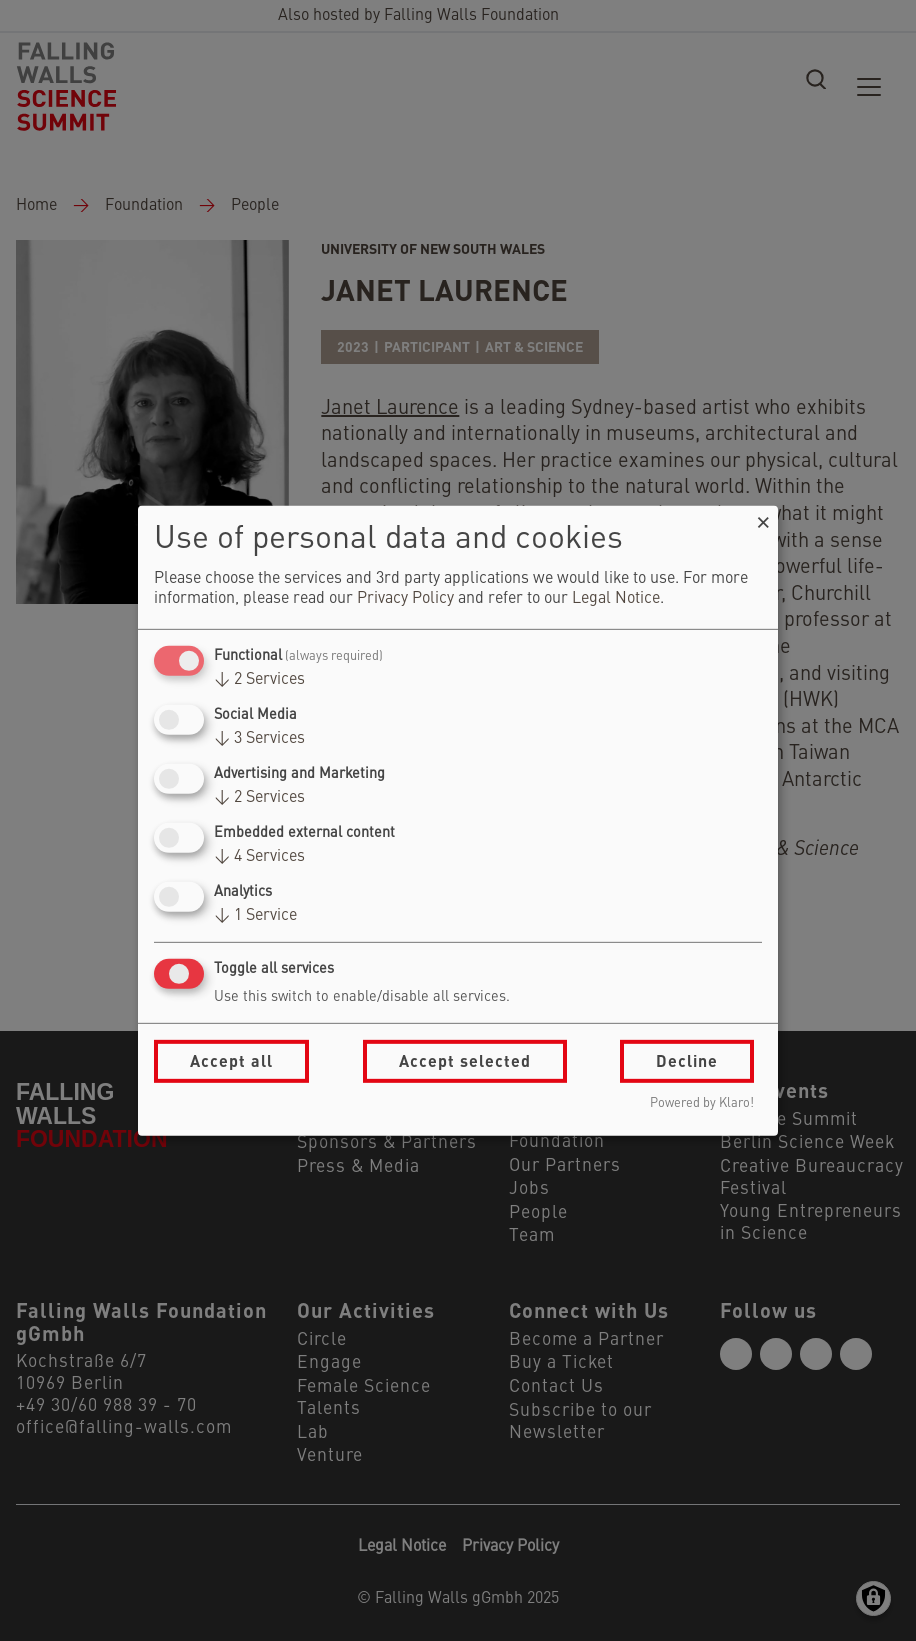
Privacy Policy (405, 599)
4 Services (259, 857)
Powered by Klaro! (702, 1103)
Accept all (231, 1060)
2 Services (259, 680)
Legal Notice (616, 599)
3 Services (259, 739)
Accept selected (465, 1060)
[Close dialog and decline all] (763, 517)
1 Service (255, 916)
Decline (687, 1060)
